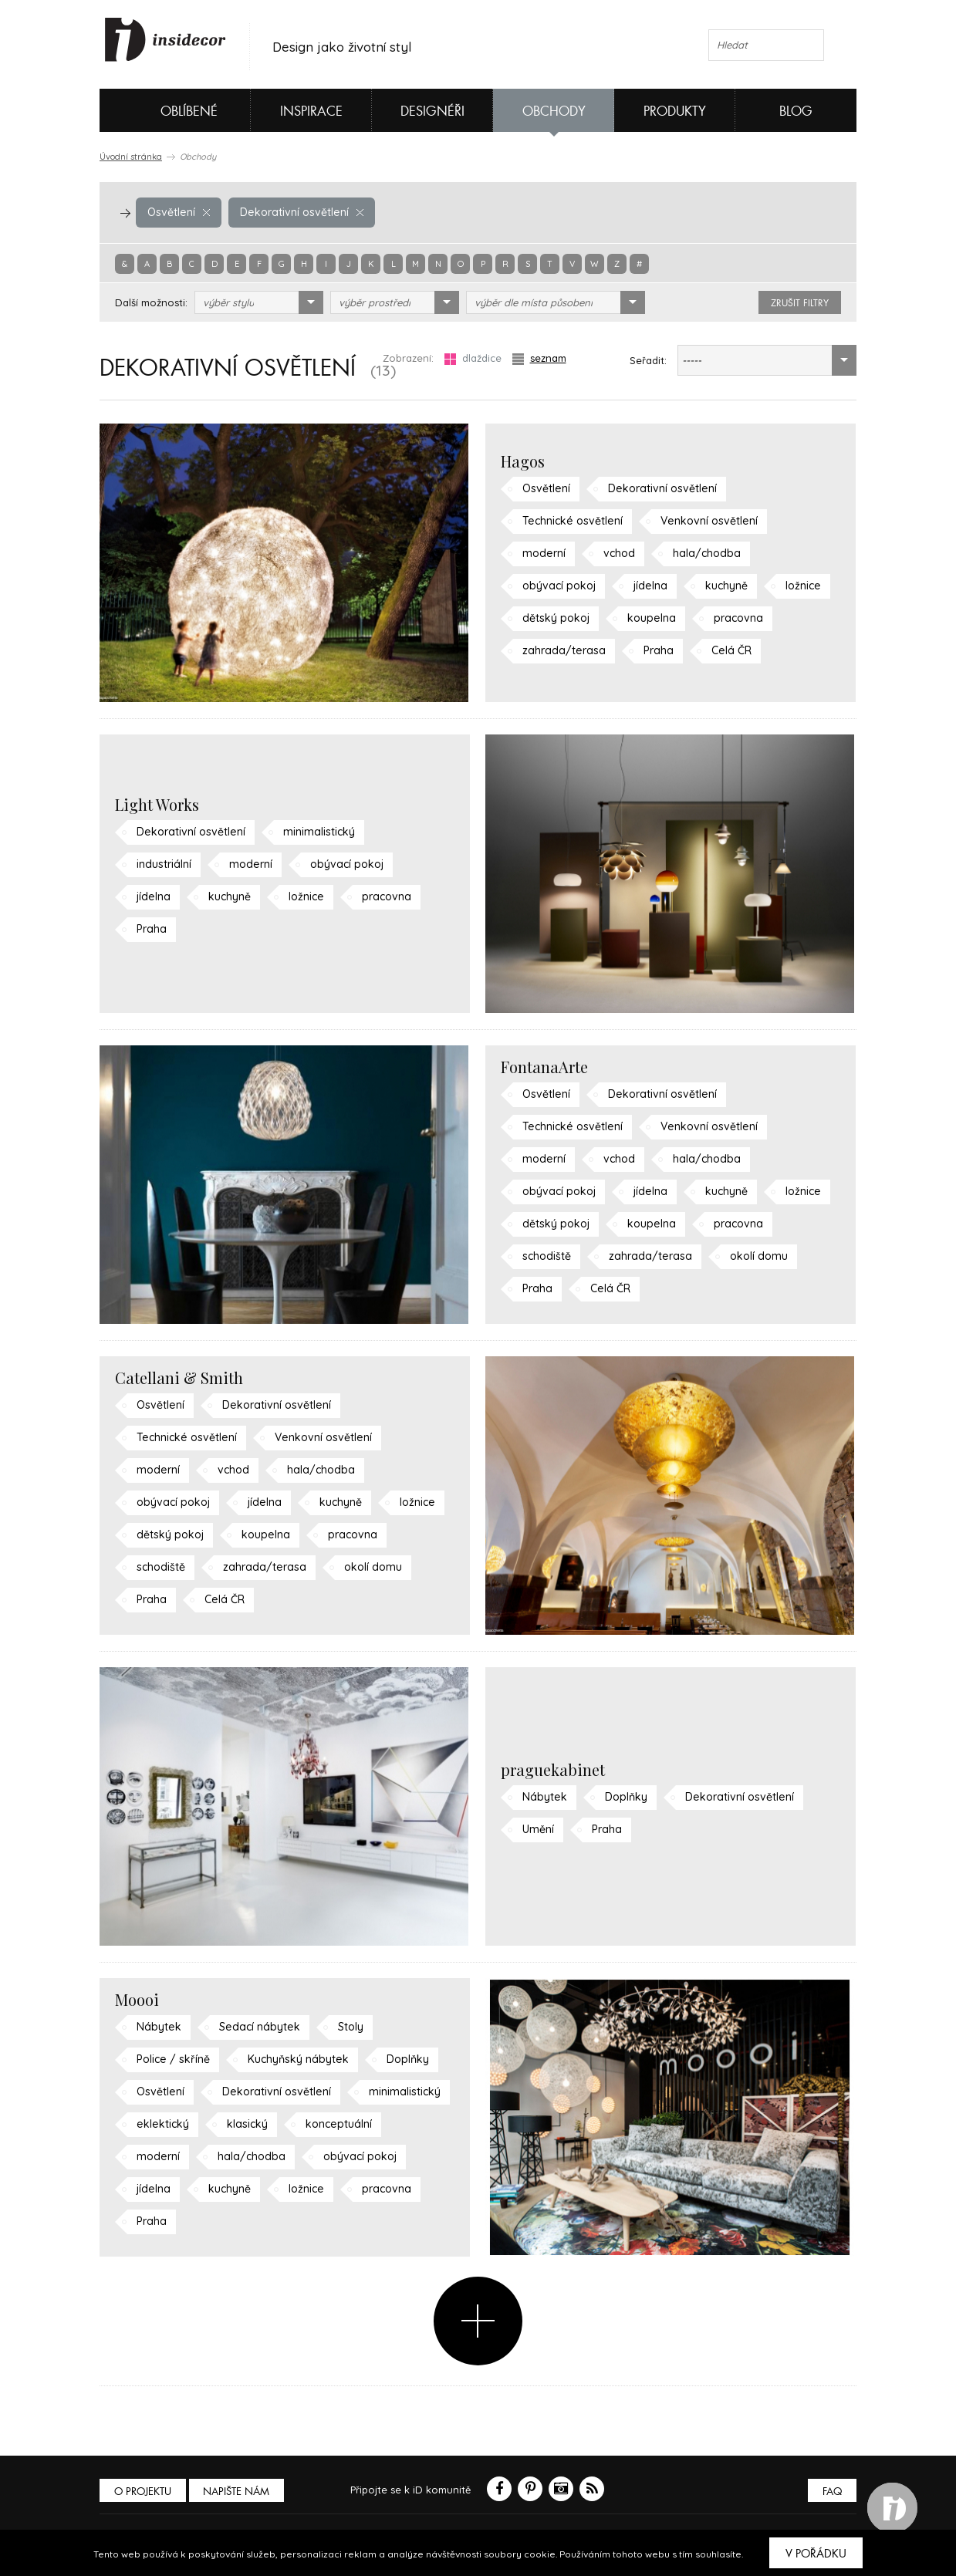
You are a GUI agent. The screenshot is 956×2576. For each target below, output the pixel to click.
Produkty (675, 111)
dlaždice (473, 358)
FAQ (830, 2491)
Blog (795, 111)
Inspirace (311, 111)
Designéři (432, 111)
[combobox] (258, 302)
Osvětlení (177, 212)
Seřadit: (648, 360)
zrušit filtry (800, 303)
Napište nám (241, 2491)
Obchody (554, 111)
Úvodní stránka (131, 156)
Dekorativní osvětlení (295, 212)
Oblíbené (163, 110)
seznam (539, 358)
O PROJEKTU (144, 2491)
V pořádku (815, 2554)
